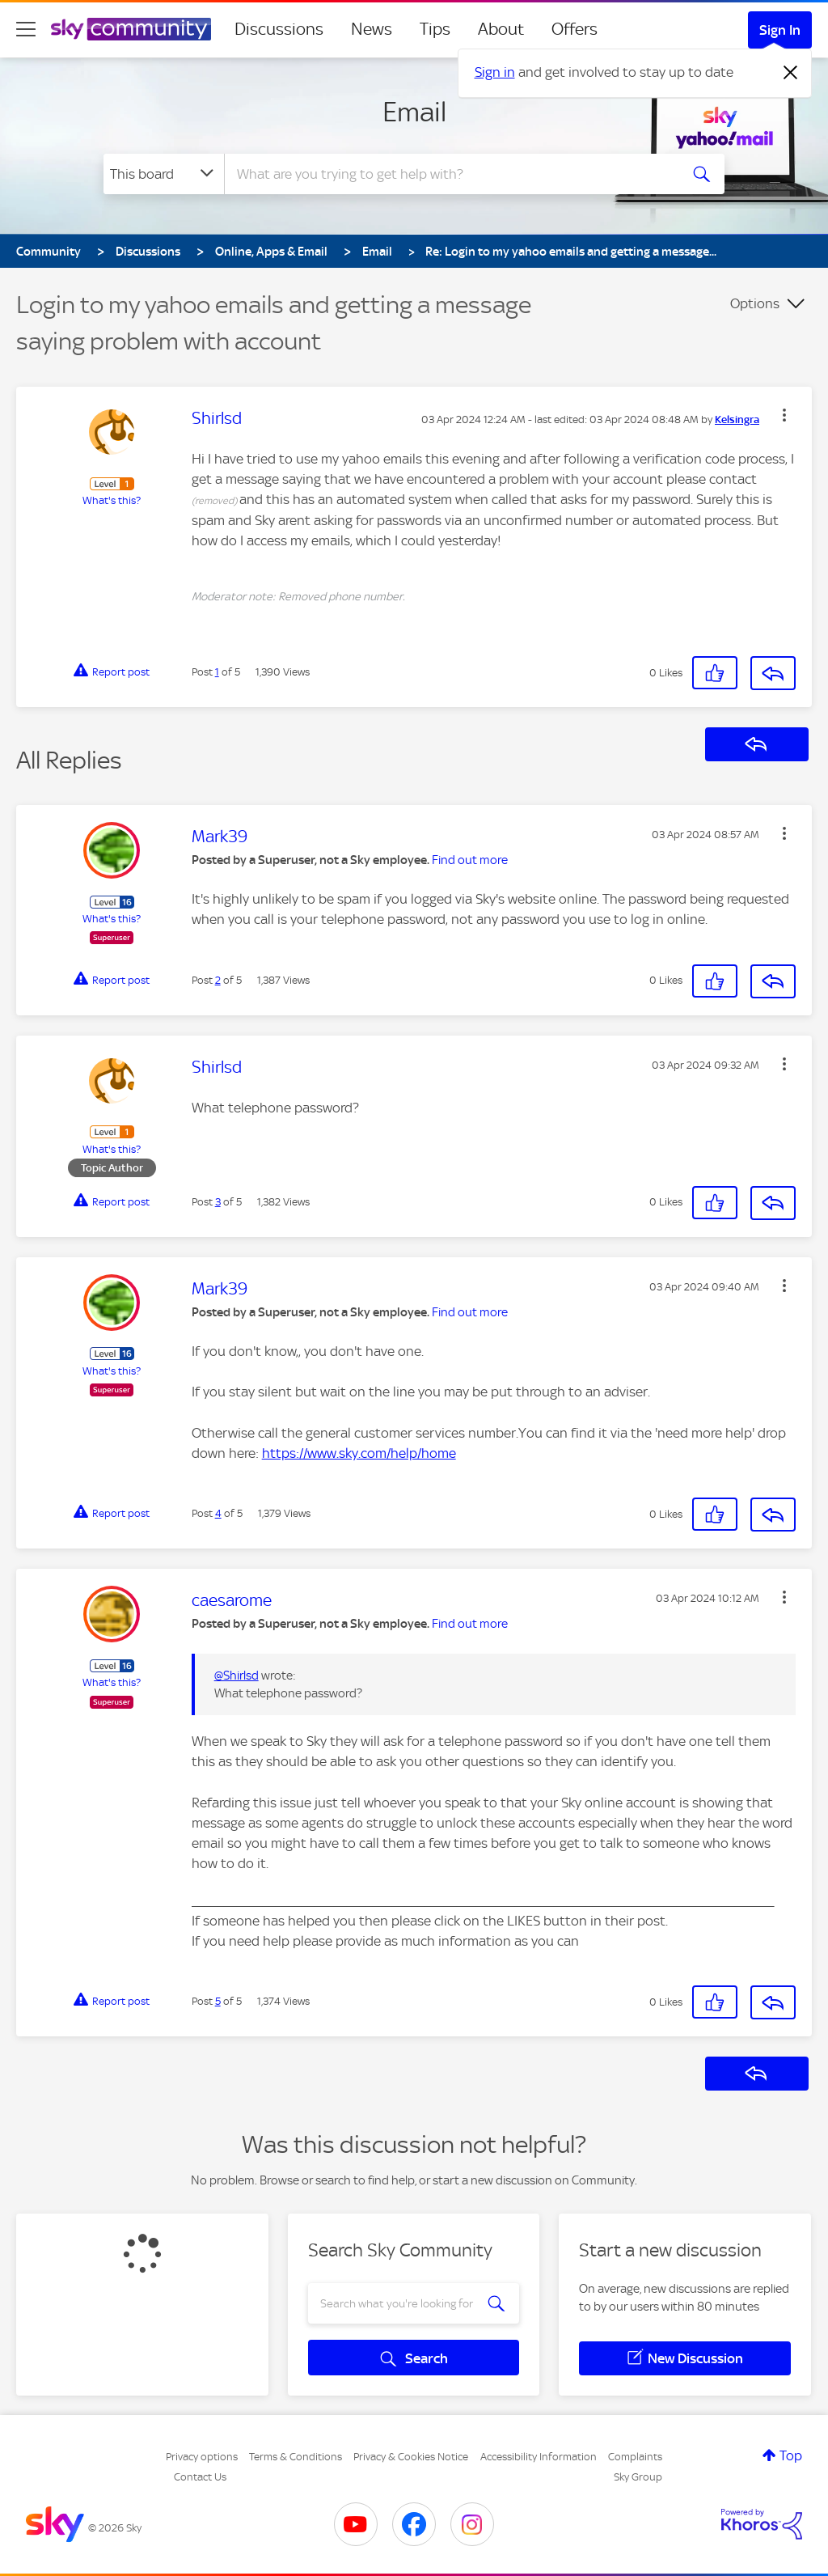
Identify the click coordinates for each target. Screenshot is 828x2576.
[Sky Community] (131, 29)
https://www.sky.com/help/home (359, 1453)
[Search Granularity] (164, 174)
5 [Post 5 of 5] (218, 2001)
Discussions (278, 29)
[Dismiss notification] (791, 73)
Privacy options (202, 2457)
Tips (435, 29)
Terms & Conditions (295, 2457)
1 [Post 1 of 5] (217, 672)
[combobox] (449, 174)
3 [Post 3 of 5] (218, 1202)
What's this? (111, 500)
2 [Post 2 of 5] (218, 980)
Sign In (780, 30)
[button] (784, 415)
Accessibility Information (538, 2457)
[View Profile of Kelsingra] (737, 420)
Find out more (470, 860)
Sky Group (638, 2477)
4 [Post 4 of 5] (218, 1513)
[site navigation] (26, 29)
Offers (574, 29)
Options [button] (754, 303)
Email (414, 111)
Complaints (635, 2457)
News (371, 29)
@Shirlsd (236, 1675)
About (501, 29)
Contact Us (200, 2477)
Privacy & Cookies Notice (410, 2457)
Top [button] (790, 2455)
